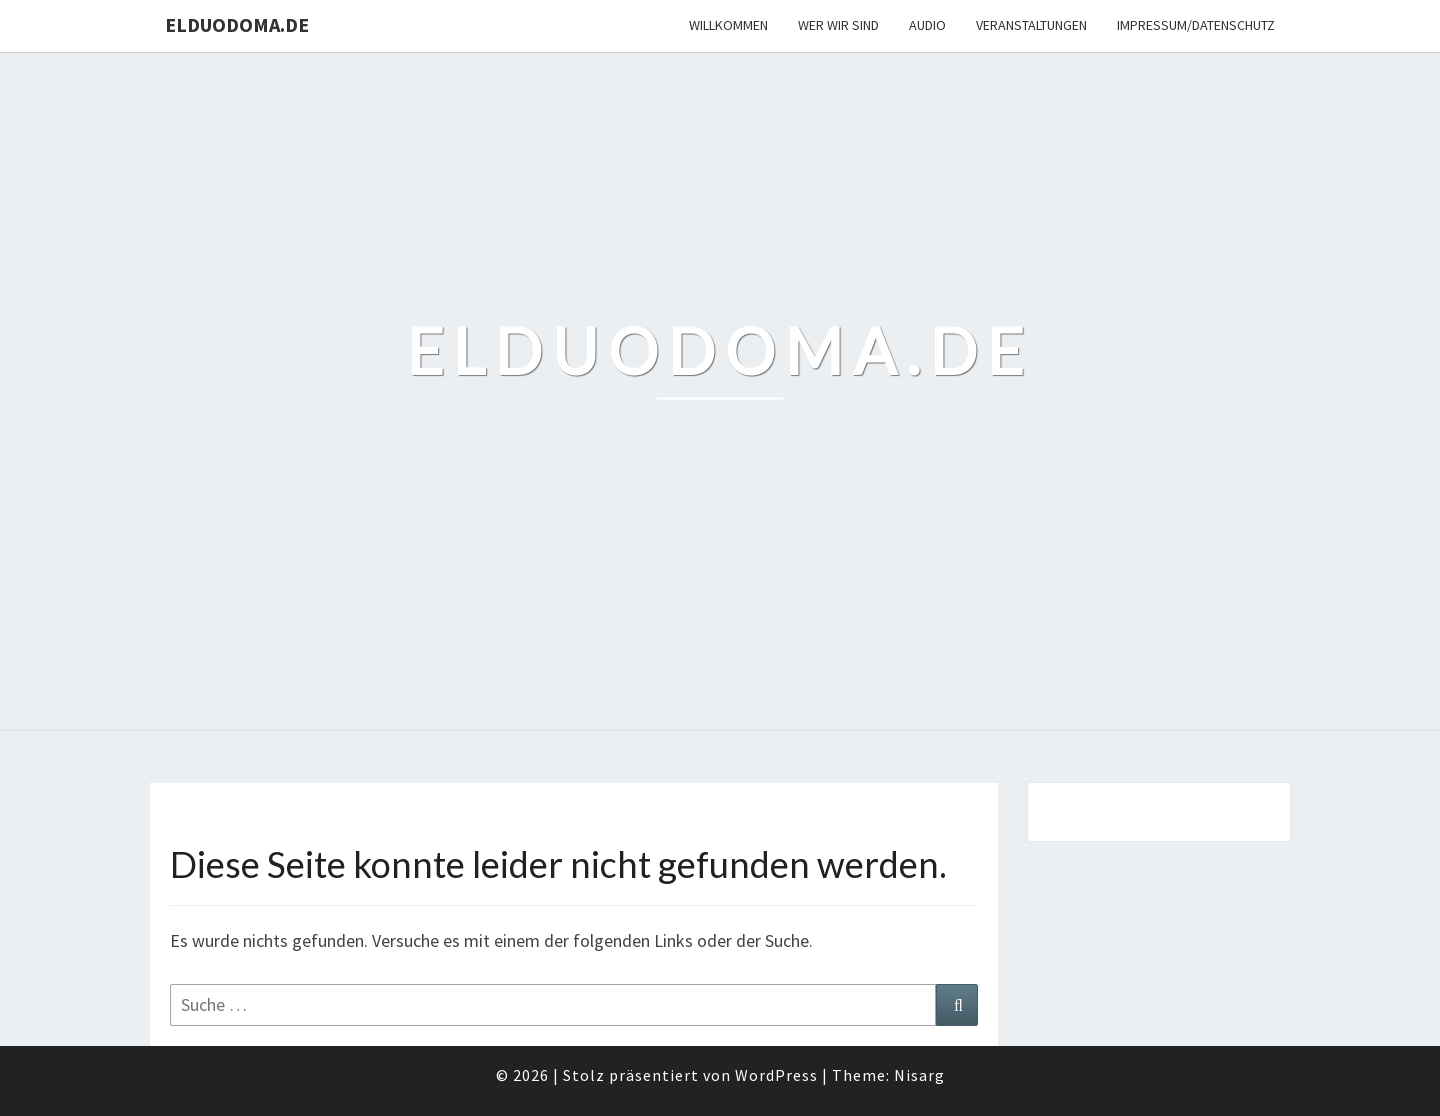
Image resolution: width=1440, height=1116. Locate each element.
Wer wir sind (838, 25)
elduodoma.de (237, 24)
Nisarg (919, 1075)
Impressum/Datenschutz (1196, 25)
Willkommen (728, 25)
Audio (927, 25)
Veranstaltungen (1031, 25)
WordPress (776, 1075)
